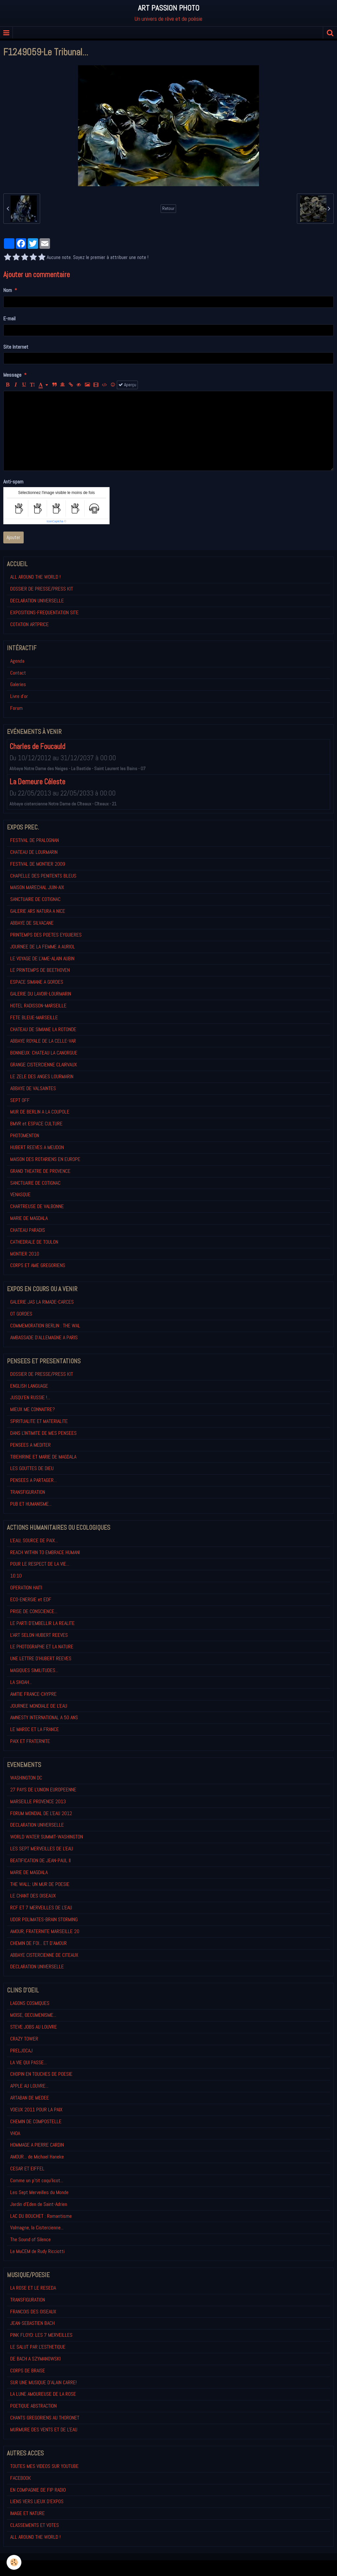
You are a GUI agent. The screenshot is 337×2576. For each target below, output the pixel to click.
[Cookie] (14, 2562)
